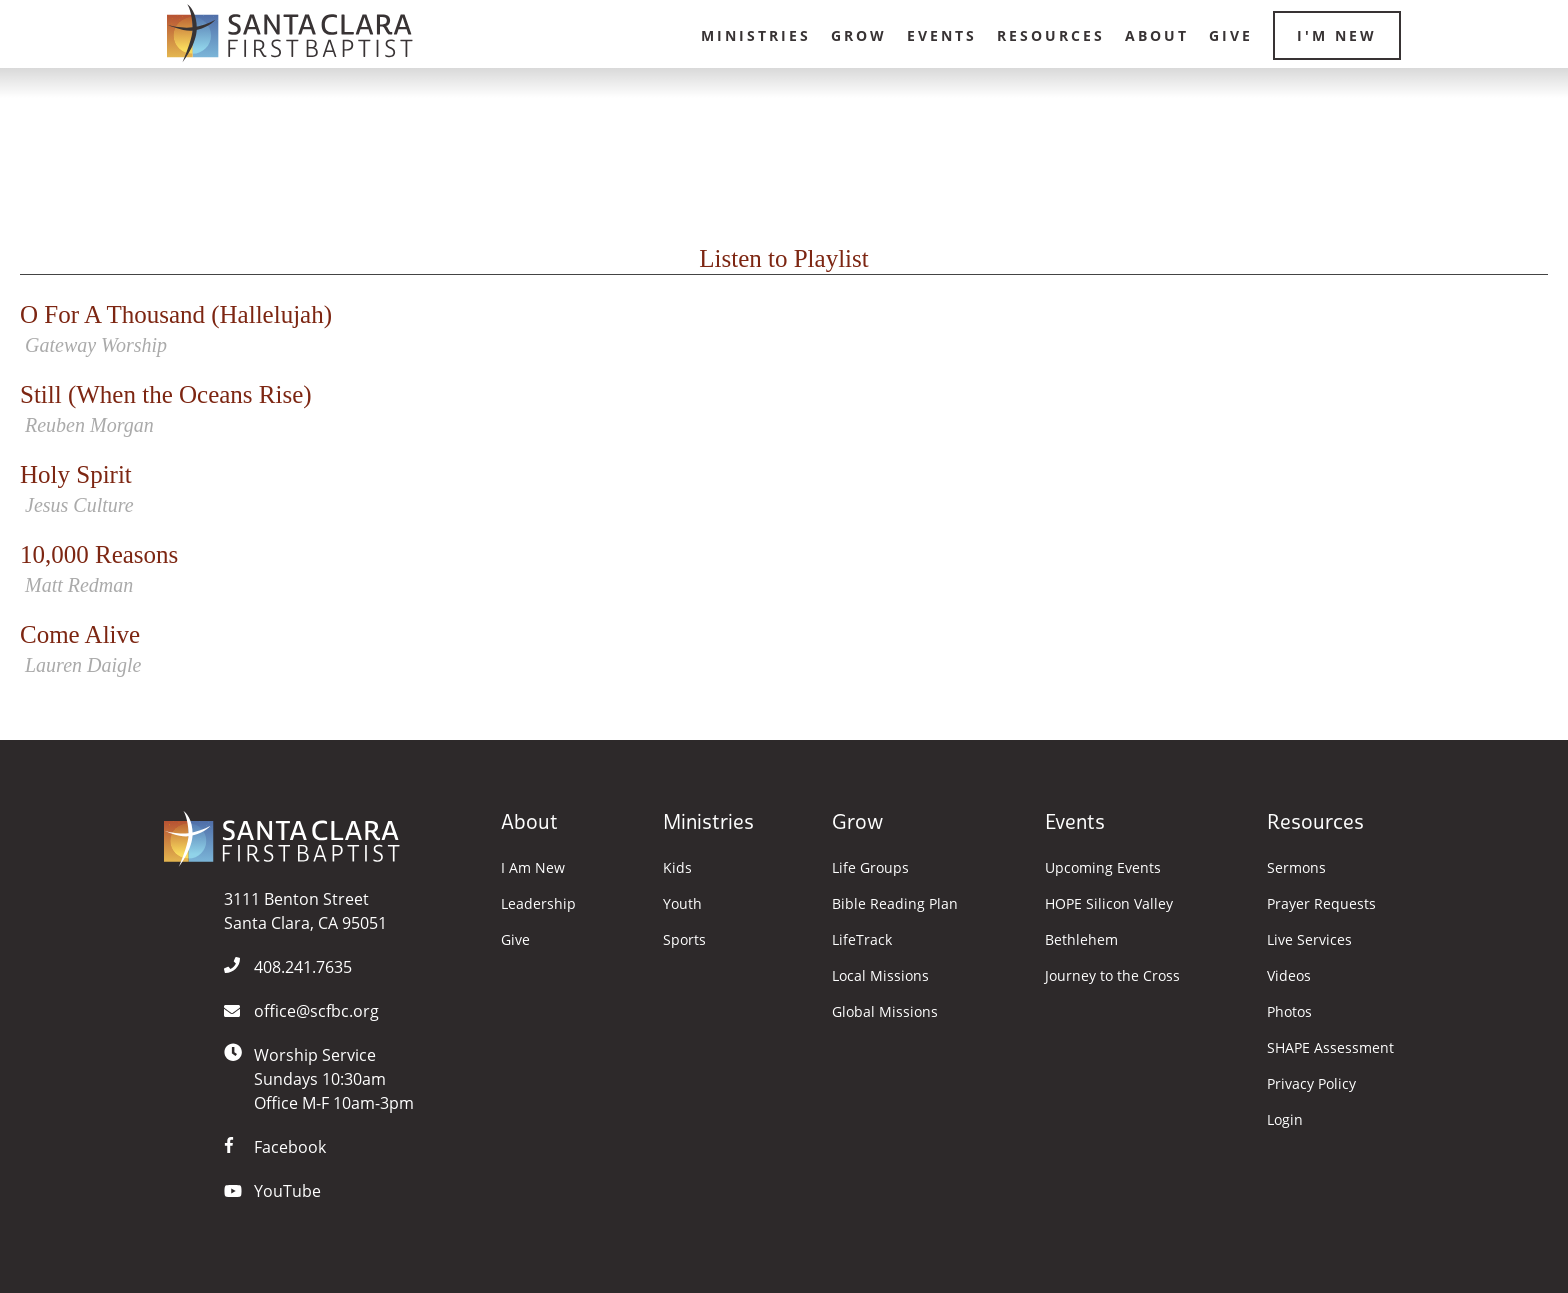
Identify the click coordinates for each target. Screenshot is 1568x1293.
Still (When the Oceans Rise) (784, 410)
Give (1231, 35)
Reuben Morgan (89, 425)
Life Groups (870, 868)
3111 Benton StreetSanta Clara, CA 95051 (305, 911)
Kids (677, 868)
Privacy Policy (1311, 1084)
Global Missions (885, 1012)
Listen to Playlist (783, 258)
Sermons (1296, 868)
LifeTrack (862, 940)
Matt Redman (79, 585)
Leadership (538, 904)
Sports (684, 940)
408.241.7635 (303, 967)
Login (1285, 1120)
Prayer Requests (1321, 904)
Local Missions (880, 976)
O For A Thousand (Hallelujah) (784, 330)
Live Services (1309, 940)
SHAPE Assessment (1330, 1048)
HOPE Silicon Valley (1109, 904)
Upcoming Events (1103, 868)
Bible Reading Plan (895, 904)
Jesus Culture (79, 505)
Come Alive (784, 650)
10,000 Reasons (784, 570)
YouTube (287, 1191)
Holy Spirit (784, 490)
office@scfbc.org (316, 1011)
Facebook (290, 1147)
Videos (1289, 976)
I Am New (533, 868)
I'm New (1337, 35)
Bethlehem (1081, 940)
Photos (1289, 1012)
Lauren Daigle (83, 665)
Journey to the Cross (1112, 976)
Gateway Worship (96, 345)
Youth (682, 904)
